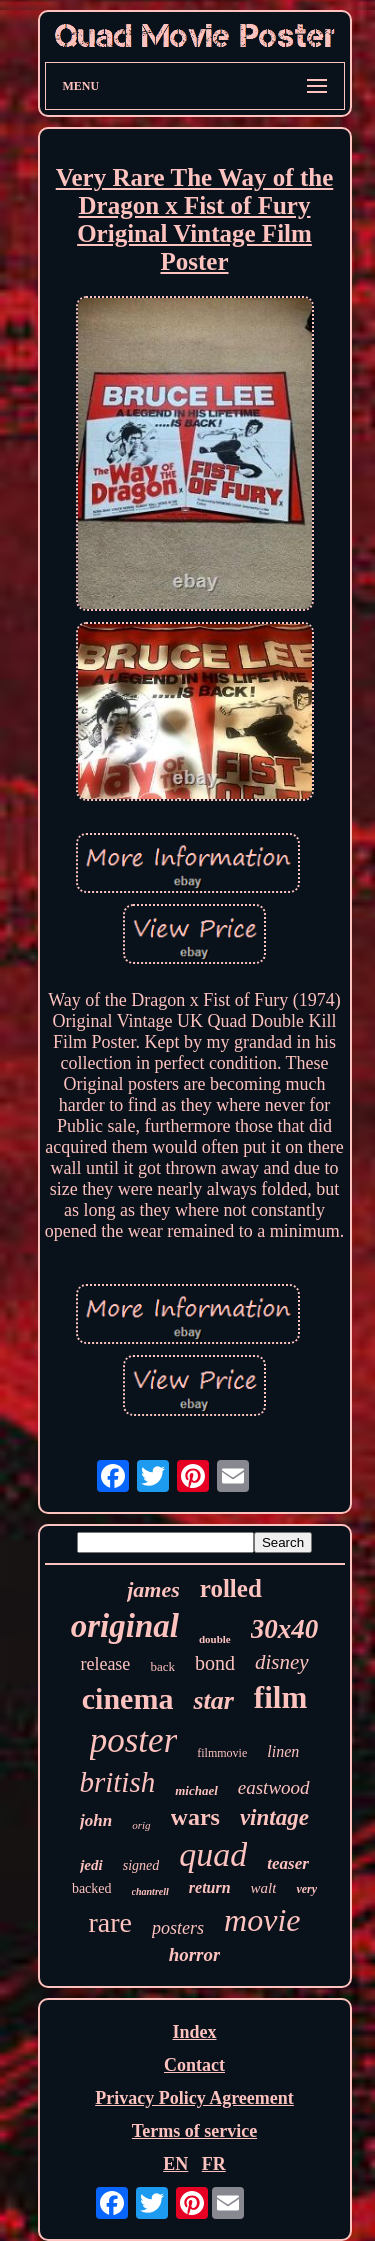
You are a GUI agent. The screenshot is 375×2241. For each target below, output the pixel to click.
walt (264, 1888)
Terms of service (194, 2131)
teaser (288, 1863)
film (280, 1697)
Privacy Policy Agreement (194, 2098)
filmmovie (222, 1753)
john (96, 1820)
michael (196, 1790)
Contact (194, 2065)
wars (195, 1817)
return (210, 1887)
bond (215, 1663)
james (153, 1589)
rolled (231, 1588)
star (213, 1700)
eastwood (274, 1787)
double (215, 1639)
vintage (274, 1817)
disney (282, 1662)
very (306, 1889)
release (105, 1664)
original (125, 1626)
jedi (91, 1865)
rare (111, 1922)
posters (178, 1928)
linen (283, 1751)
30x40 (285, 1629)
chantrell (150, 1891)
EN (175, 2164)
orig (141, 1825)
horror (195, 1954)
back (162, 1666)
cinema (128, 1698)
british (117, 1782)
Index (194, 2032)
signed (141, 1865)
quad (213, 1854)
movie (262, 1920)
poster (134, 1740)
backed (92, 1888)
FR (214, 2164)
